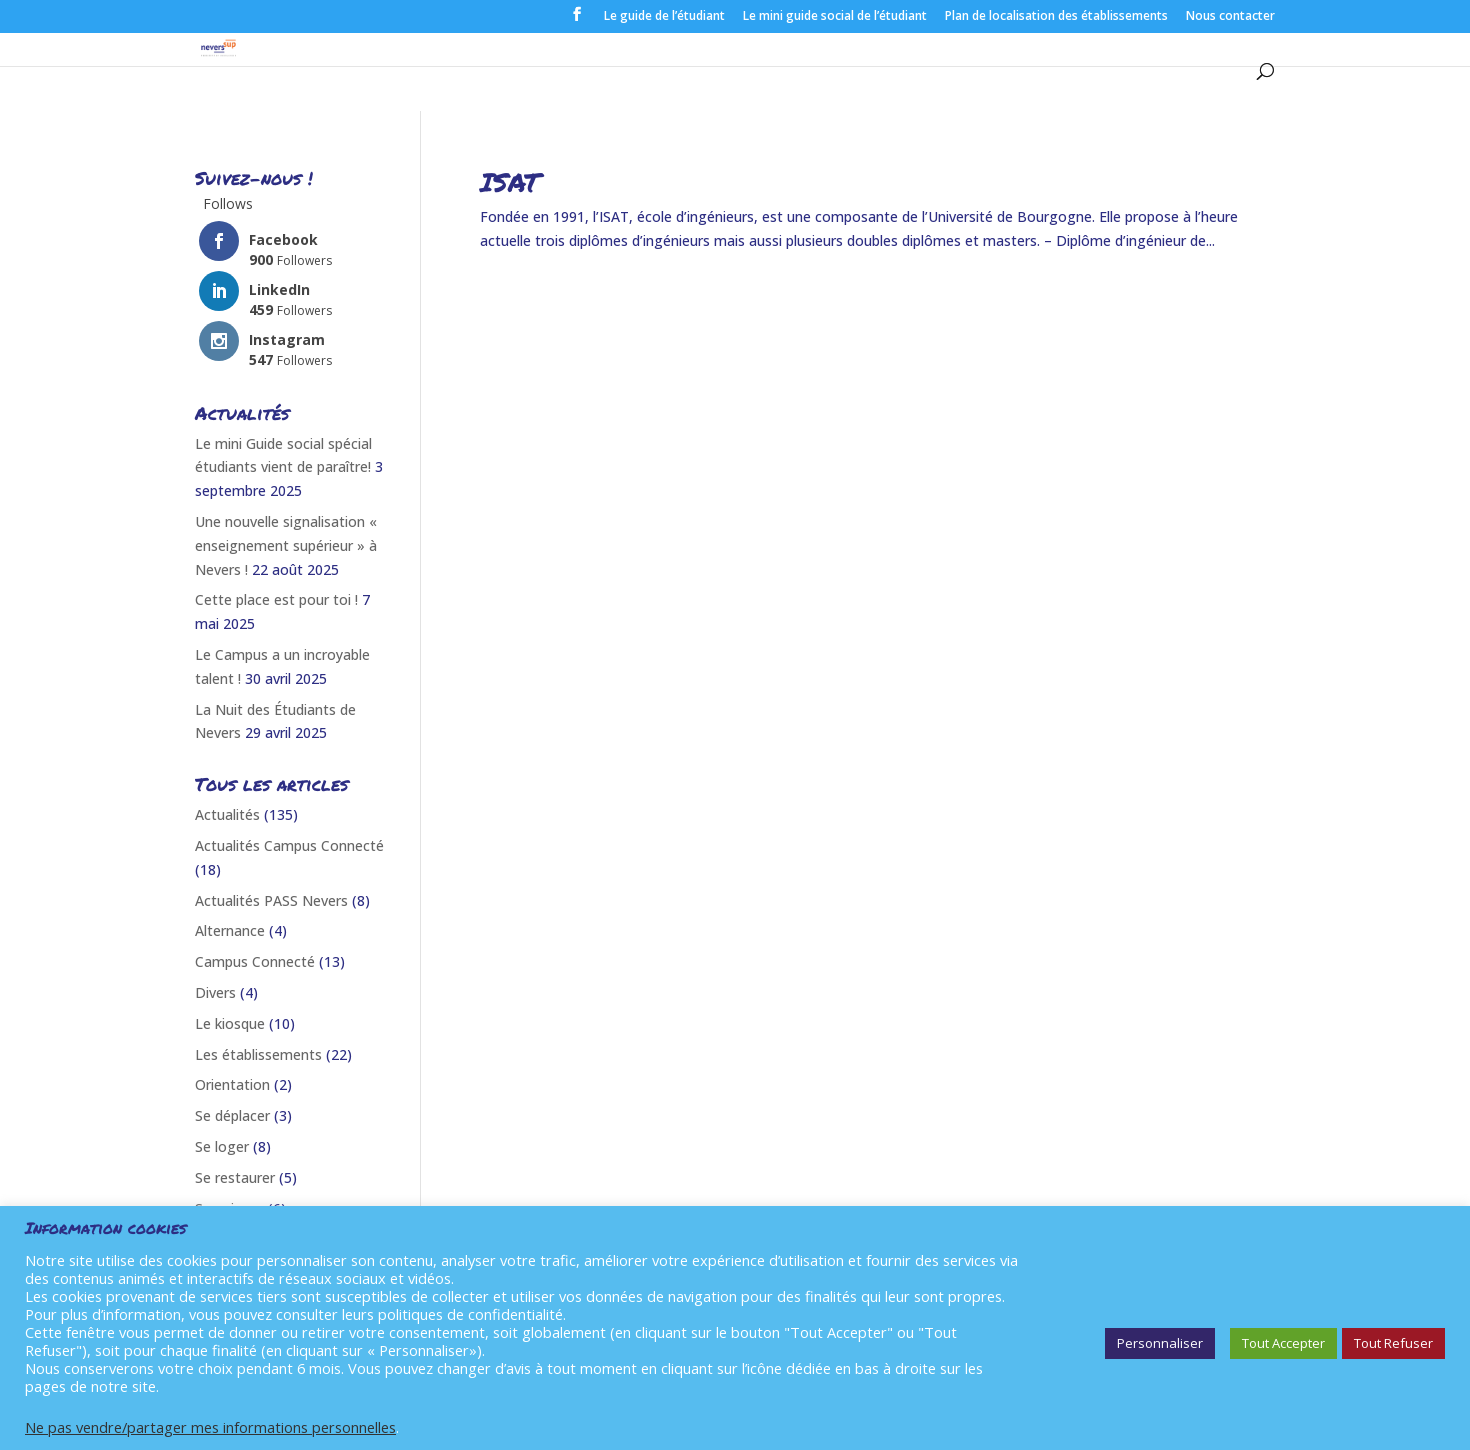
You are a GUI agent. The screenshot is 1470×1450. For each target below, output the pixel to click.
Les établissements (258, 1054)
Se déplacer (232, 1115)
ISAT (510, 181)
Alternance (230, 930)
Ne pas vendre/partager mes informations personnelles (210, 1427)
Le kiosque (230, 1023)
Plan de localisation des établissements (1056, 17)
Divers (215, 992)
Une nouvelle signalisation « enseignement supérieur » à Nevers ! (286, 545)
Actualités (227, 814)
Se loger (222, 1146)
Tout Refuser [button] (1393, 1343)
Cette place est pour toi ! (276, 599)
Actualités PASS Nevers (271, 900)
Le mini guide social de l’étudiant (835, 17)
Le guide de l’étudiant (664, 17)
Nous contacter (1230, 17)
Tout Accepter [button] (1283, 1343)
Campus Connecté (255, 961)
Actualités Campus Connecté (289, 845)
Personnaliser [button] (1160, 1343)
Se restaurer (235, 1177)
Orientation (232, 1084)
